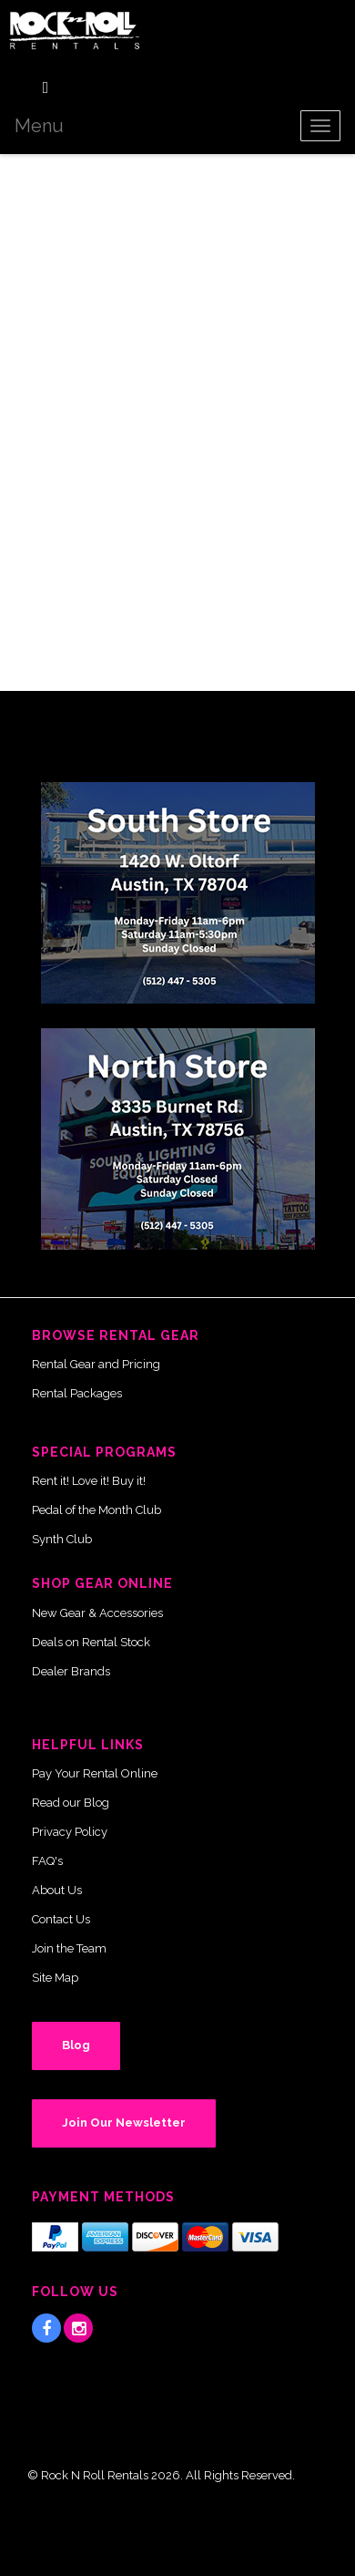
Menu (39, 126)
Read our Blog (70, 1802)
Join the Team (69, 1948)
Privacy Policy (69, 1832)
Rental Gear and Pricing (96, 1364)
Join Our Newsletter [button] (124, 2122)
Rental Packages (77, 1393)
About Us (57, 1890)
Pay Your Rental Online (94, 1773)
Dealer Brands (71, 1671)
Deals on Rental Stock (91, 1642)
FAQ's (47, 1861)
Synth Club (62, 1539)
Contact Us (61, 1919)
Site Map (55, 1977)
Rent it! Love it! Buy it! (89, 1481)
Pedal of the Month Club (96, 1510)
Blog (76, 2045)
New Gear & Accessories (97, 1613)
